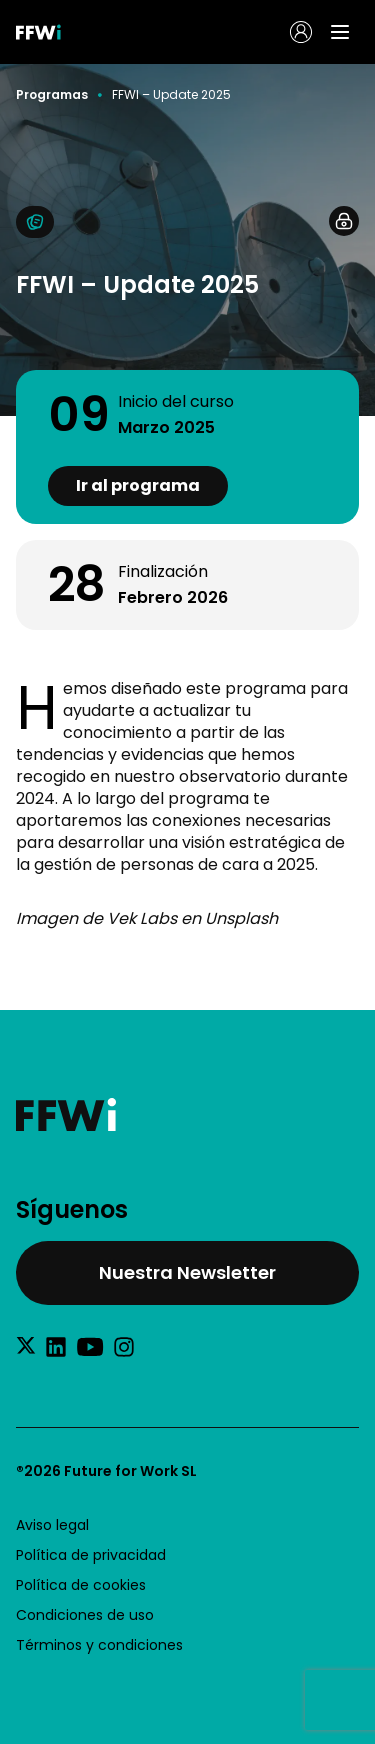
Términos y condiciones (99, 1645)
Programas (52, 95)
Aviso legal (52, 1525)
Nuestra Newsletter (187, 1272)
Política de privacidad (91, 1555)
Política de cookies (81, 1585)
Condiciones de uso (85, 1615)
